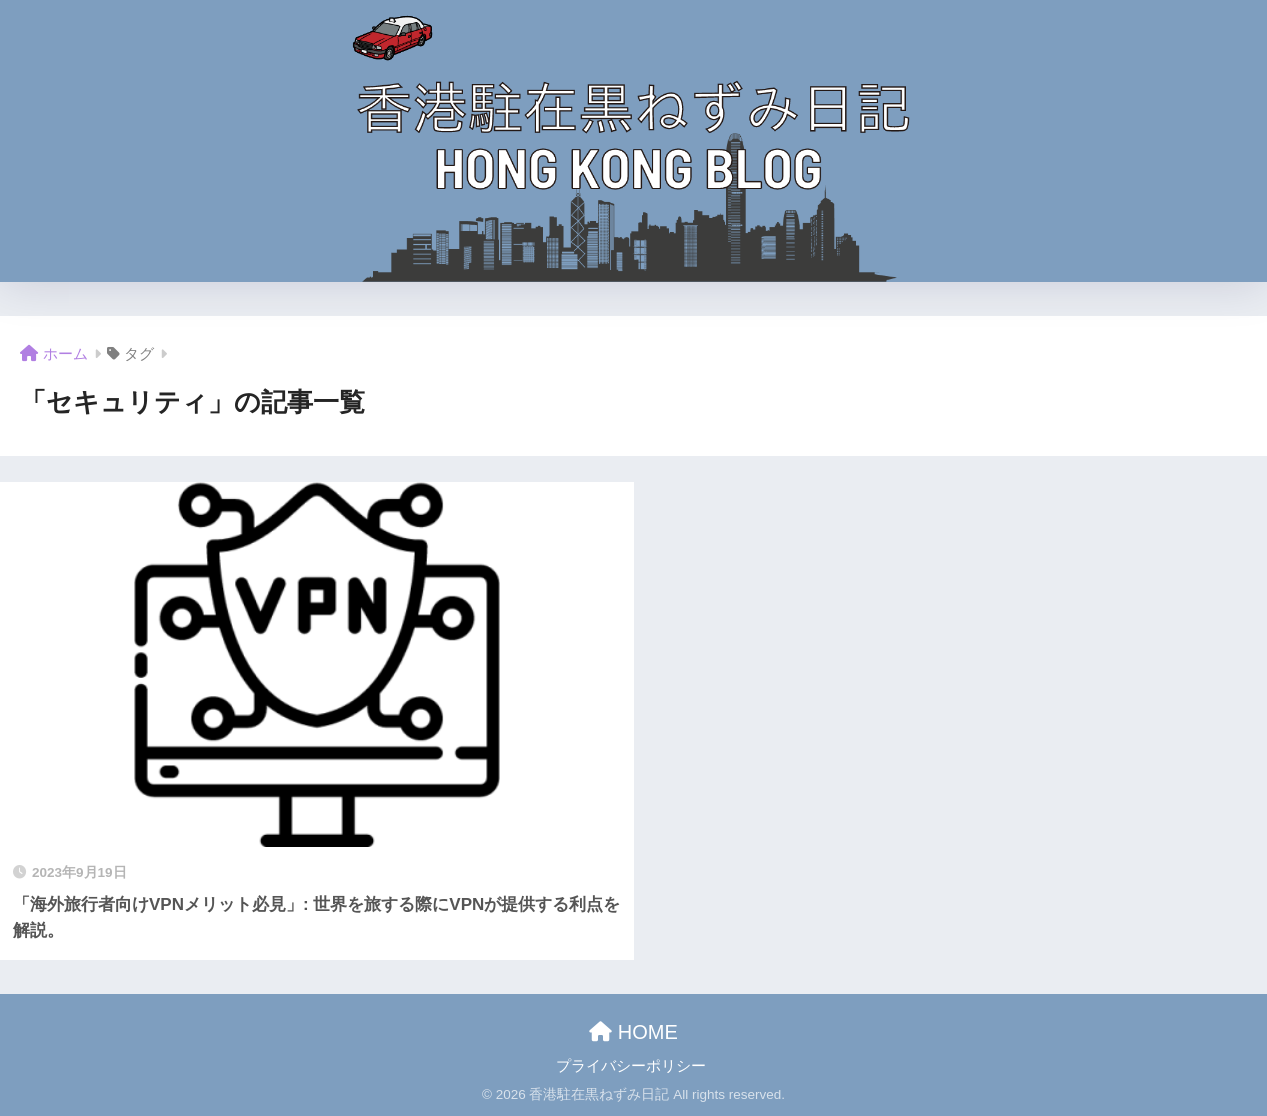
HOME (633, 1032)
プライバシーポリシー (631, 1066)
